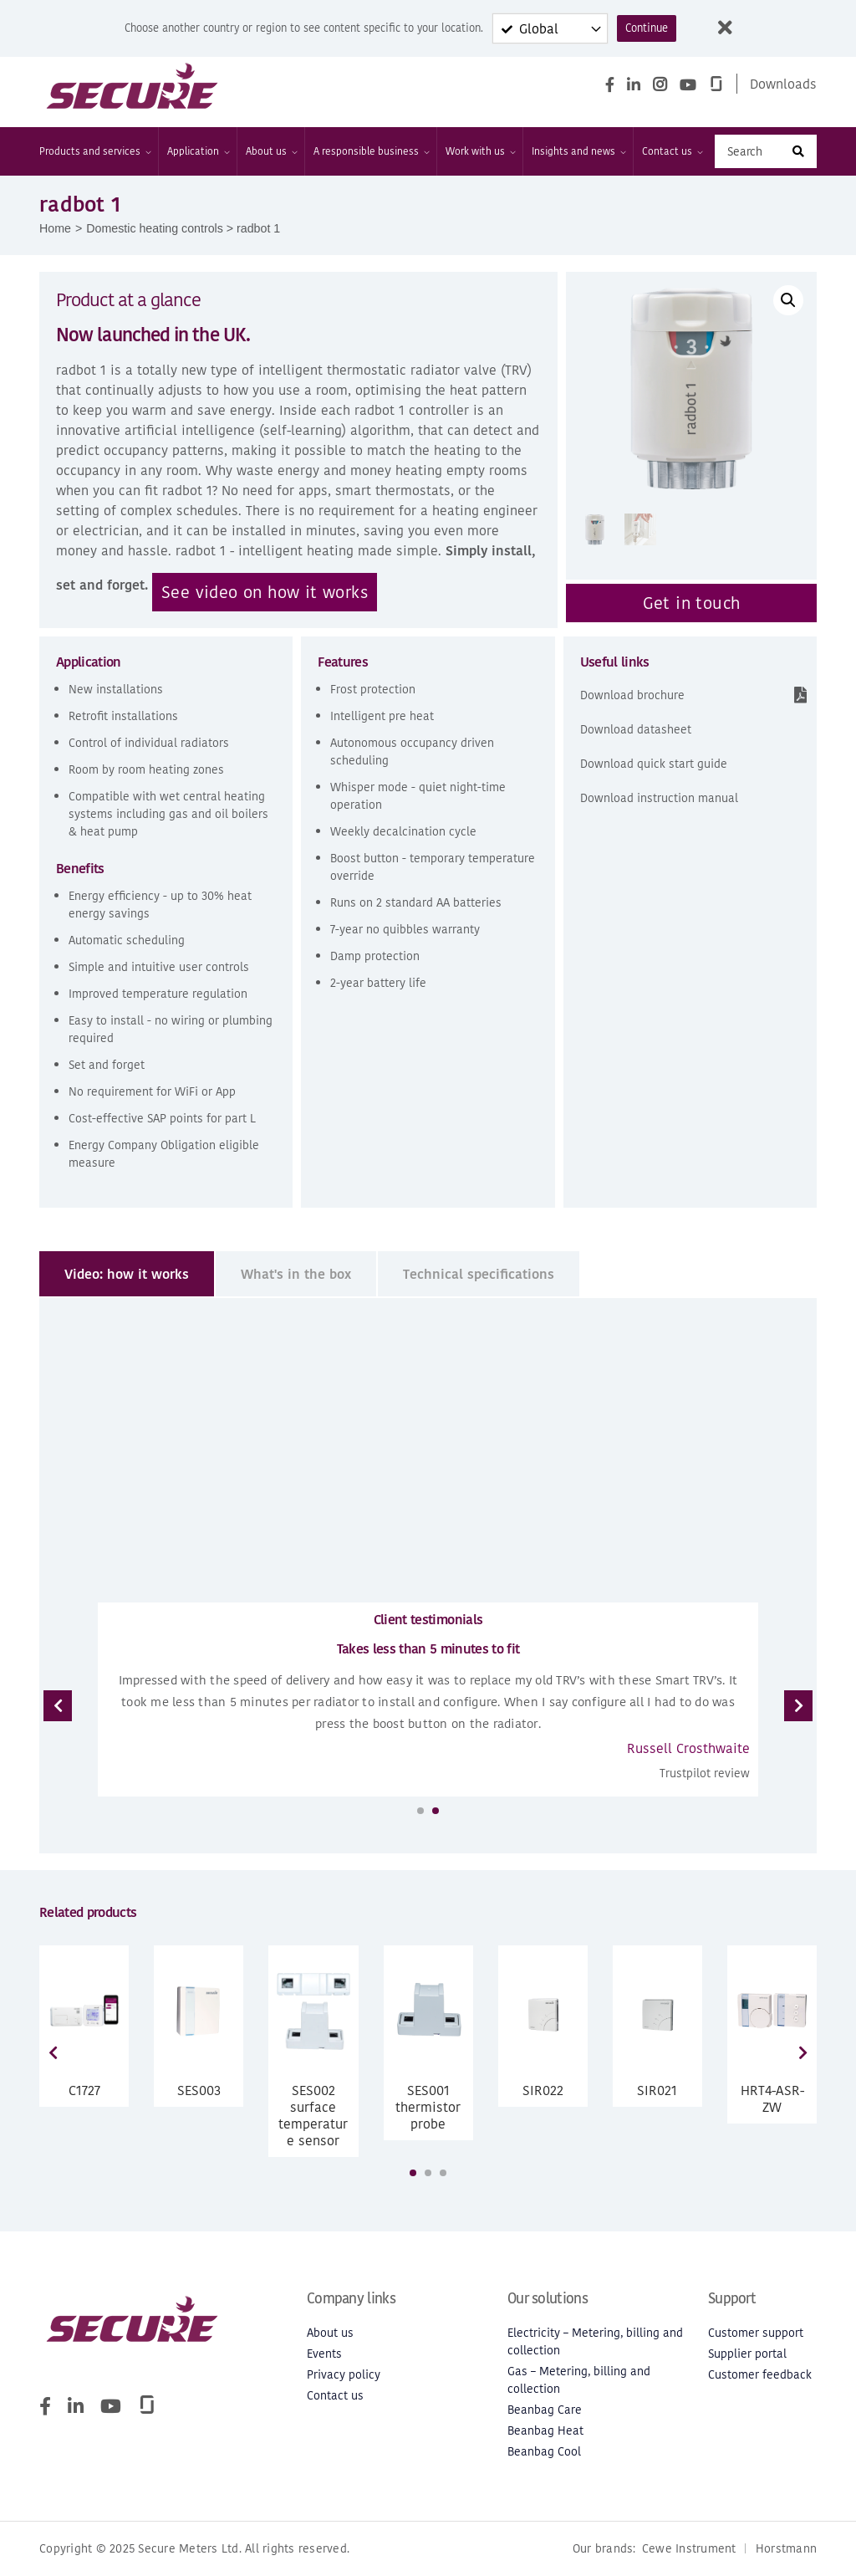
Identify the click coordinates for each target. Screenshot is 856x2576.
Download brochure (632, 695)
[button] (788, 300)
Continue (646, 28)
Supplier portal (747, 2354)
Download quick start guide (653, 764)
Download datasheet (635, 730)
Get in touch (692, 603)
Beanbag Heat (545, 2431)
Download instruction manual (659, 798)
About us (271, 151)
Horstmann (786, 2549)
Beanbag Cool (544, 2452)
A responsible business (370, 151)
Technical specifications (478, 1274)
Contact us (671, 151)
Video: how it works (126, 1274)
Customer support (755, 2333)
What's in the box (296, 1274)
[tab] (127, 1273)
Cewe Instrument (689, 2549)
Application (197, 151)
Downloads (783, 84)
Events (324, 2354)
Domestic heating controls (154, 228)
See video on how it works (264, 592)
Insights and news (578, 151)
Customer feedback (760, 2375)
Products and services (94, 151)
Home (55, 228)
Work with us (480, 151)
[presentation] (57, 1705)
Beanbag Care (544, 2410)
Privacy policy (343, 2375)
